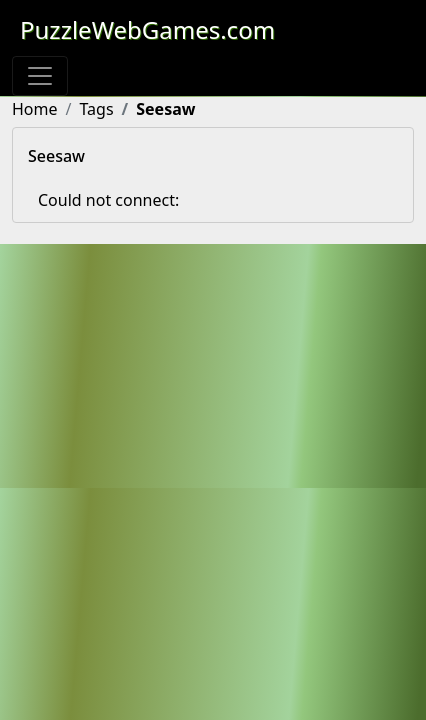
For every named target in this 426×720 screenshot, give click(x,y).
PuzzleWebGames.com (147, 29)
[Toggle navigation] (40, 76)
